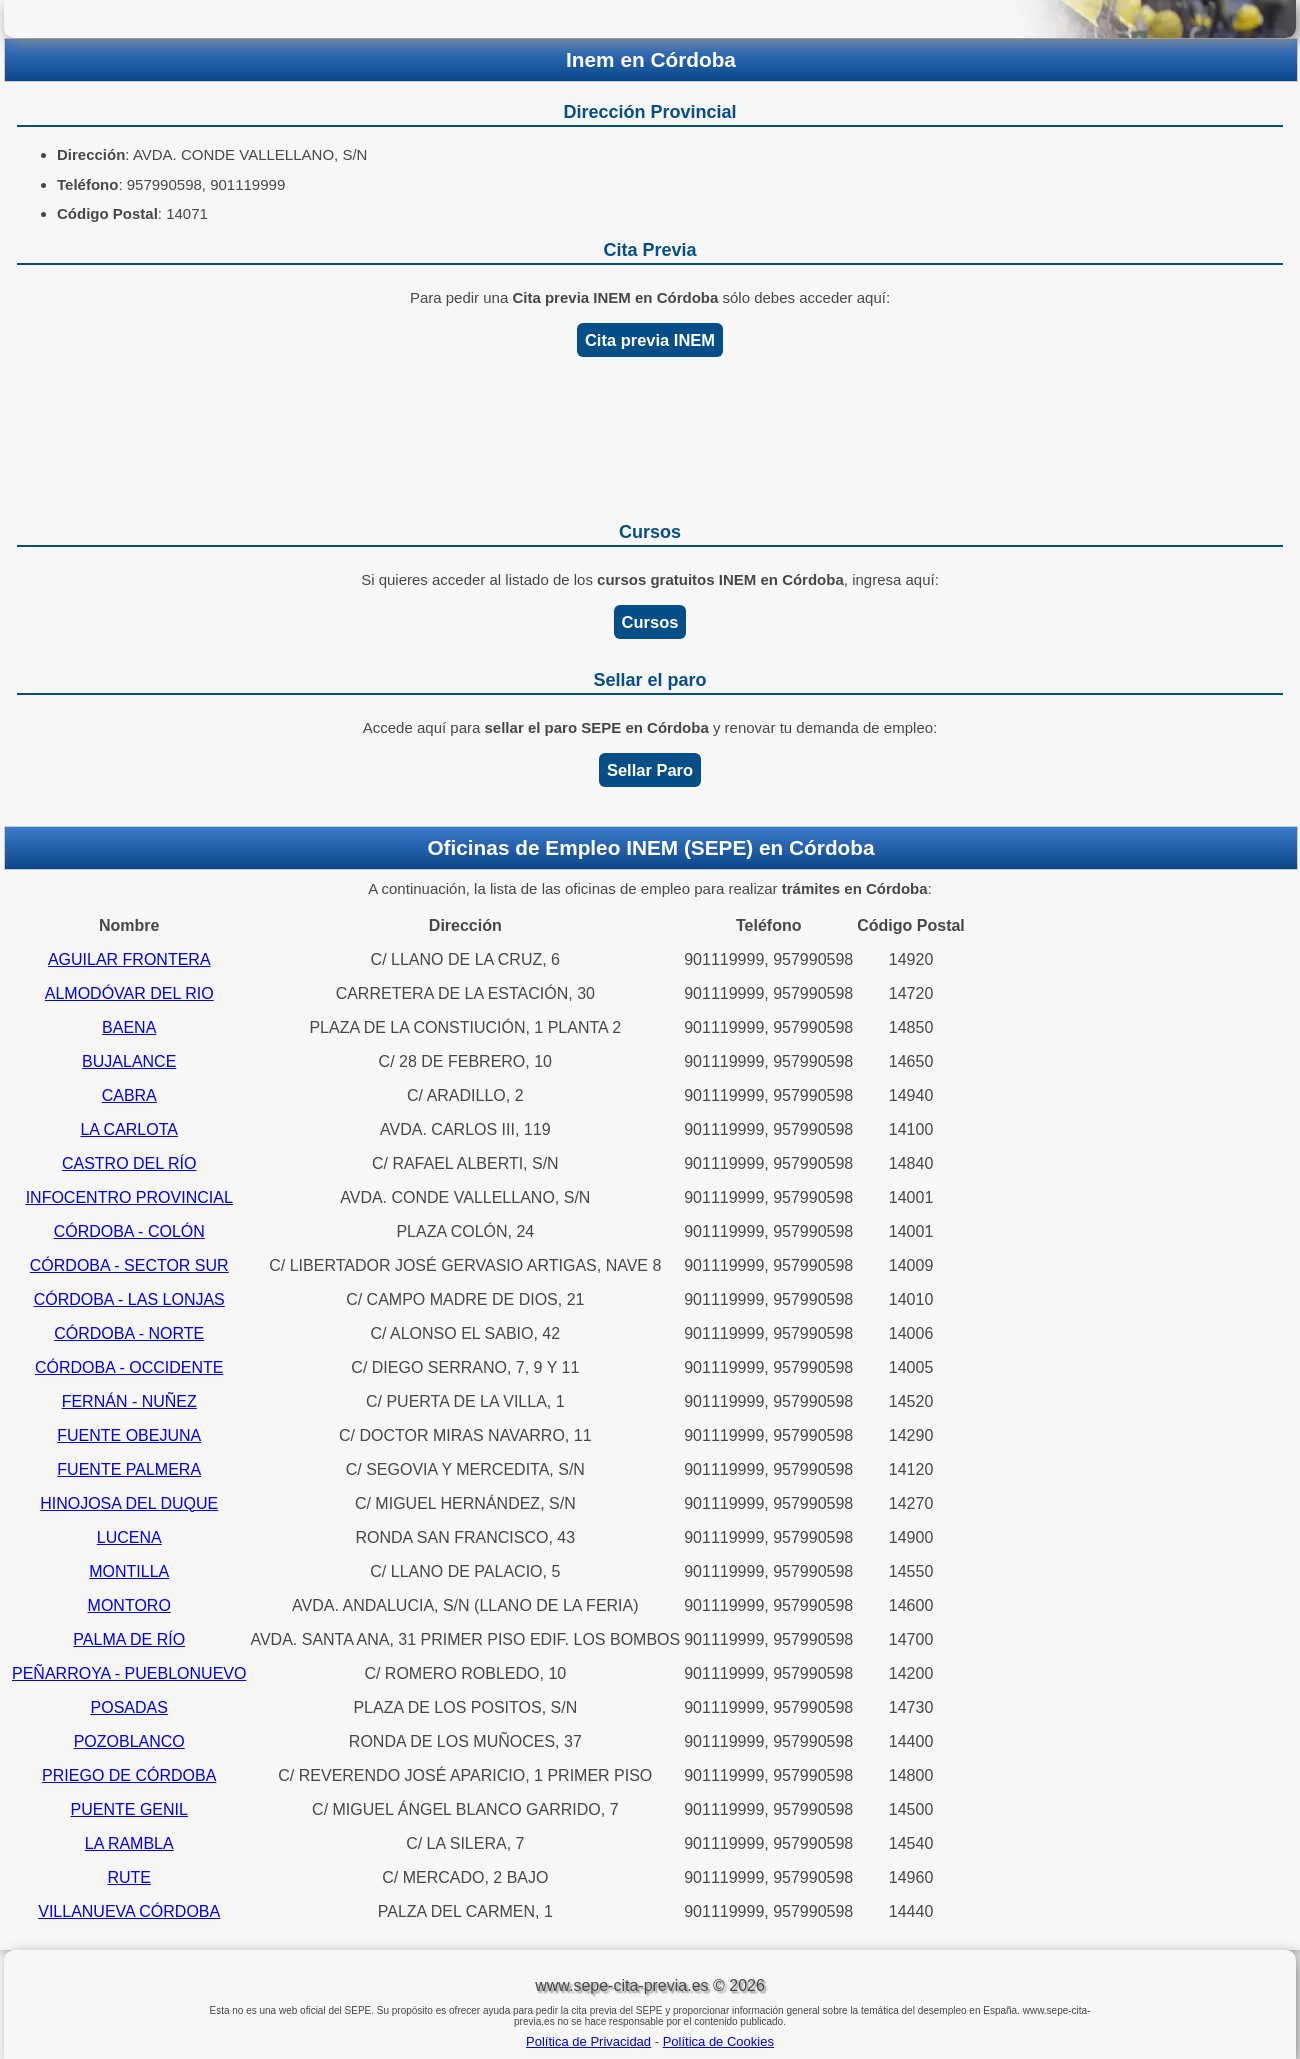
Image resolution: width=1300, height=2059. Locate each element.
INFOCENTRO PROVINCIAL (129, 1197)
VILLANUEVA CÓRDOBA (129, 1911)
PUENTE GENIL (129, 1809)
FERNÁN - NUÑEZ (129, 1401)
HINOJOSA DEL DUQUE (129, 1503)
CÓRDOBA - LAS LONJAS (129, 1299)
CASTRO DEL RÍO (129, 1163)
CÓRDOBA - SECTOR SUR (129, 1265)
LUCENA (129, 1537)
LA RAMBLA (129, 1843)
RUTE (129, 1877)
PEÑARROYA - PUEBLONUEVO (129, 1673)
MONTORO (129, 1605)
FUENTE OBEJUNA (129, 1435)
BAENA (129, 1027)
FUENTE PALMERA (129, 1469)
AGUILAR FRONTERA (129, 959)
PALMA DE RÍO (129, 1639)
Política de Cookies (718, 2041)
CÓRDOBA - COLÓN (129, 1231)
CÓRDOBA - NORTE (129, 1333)
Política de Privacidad (588, 2041)
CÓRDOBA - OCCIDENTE (129, 1367)
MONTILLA (129, 1571)
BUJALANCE (129, 1061)
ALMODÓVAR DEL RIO (129, 993)
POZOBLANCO (129, 1741)
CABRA (129, 1095)
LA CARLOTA (129, 1129)
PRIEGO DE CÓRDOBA (129, 1775)
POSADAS (129, 1707)
